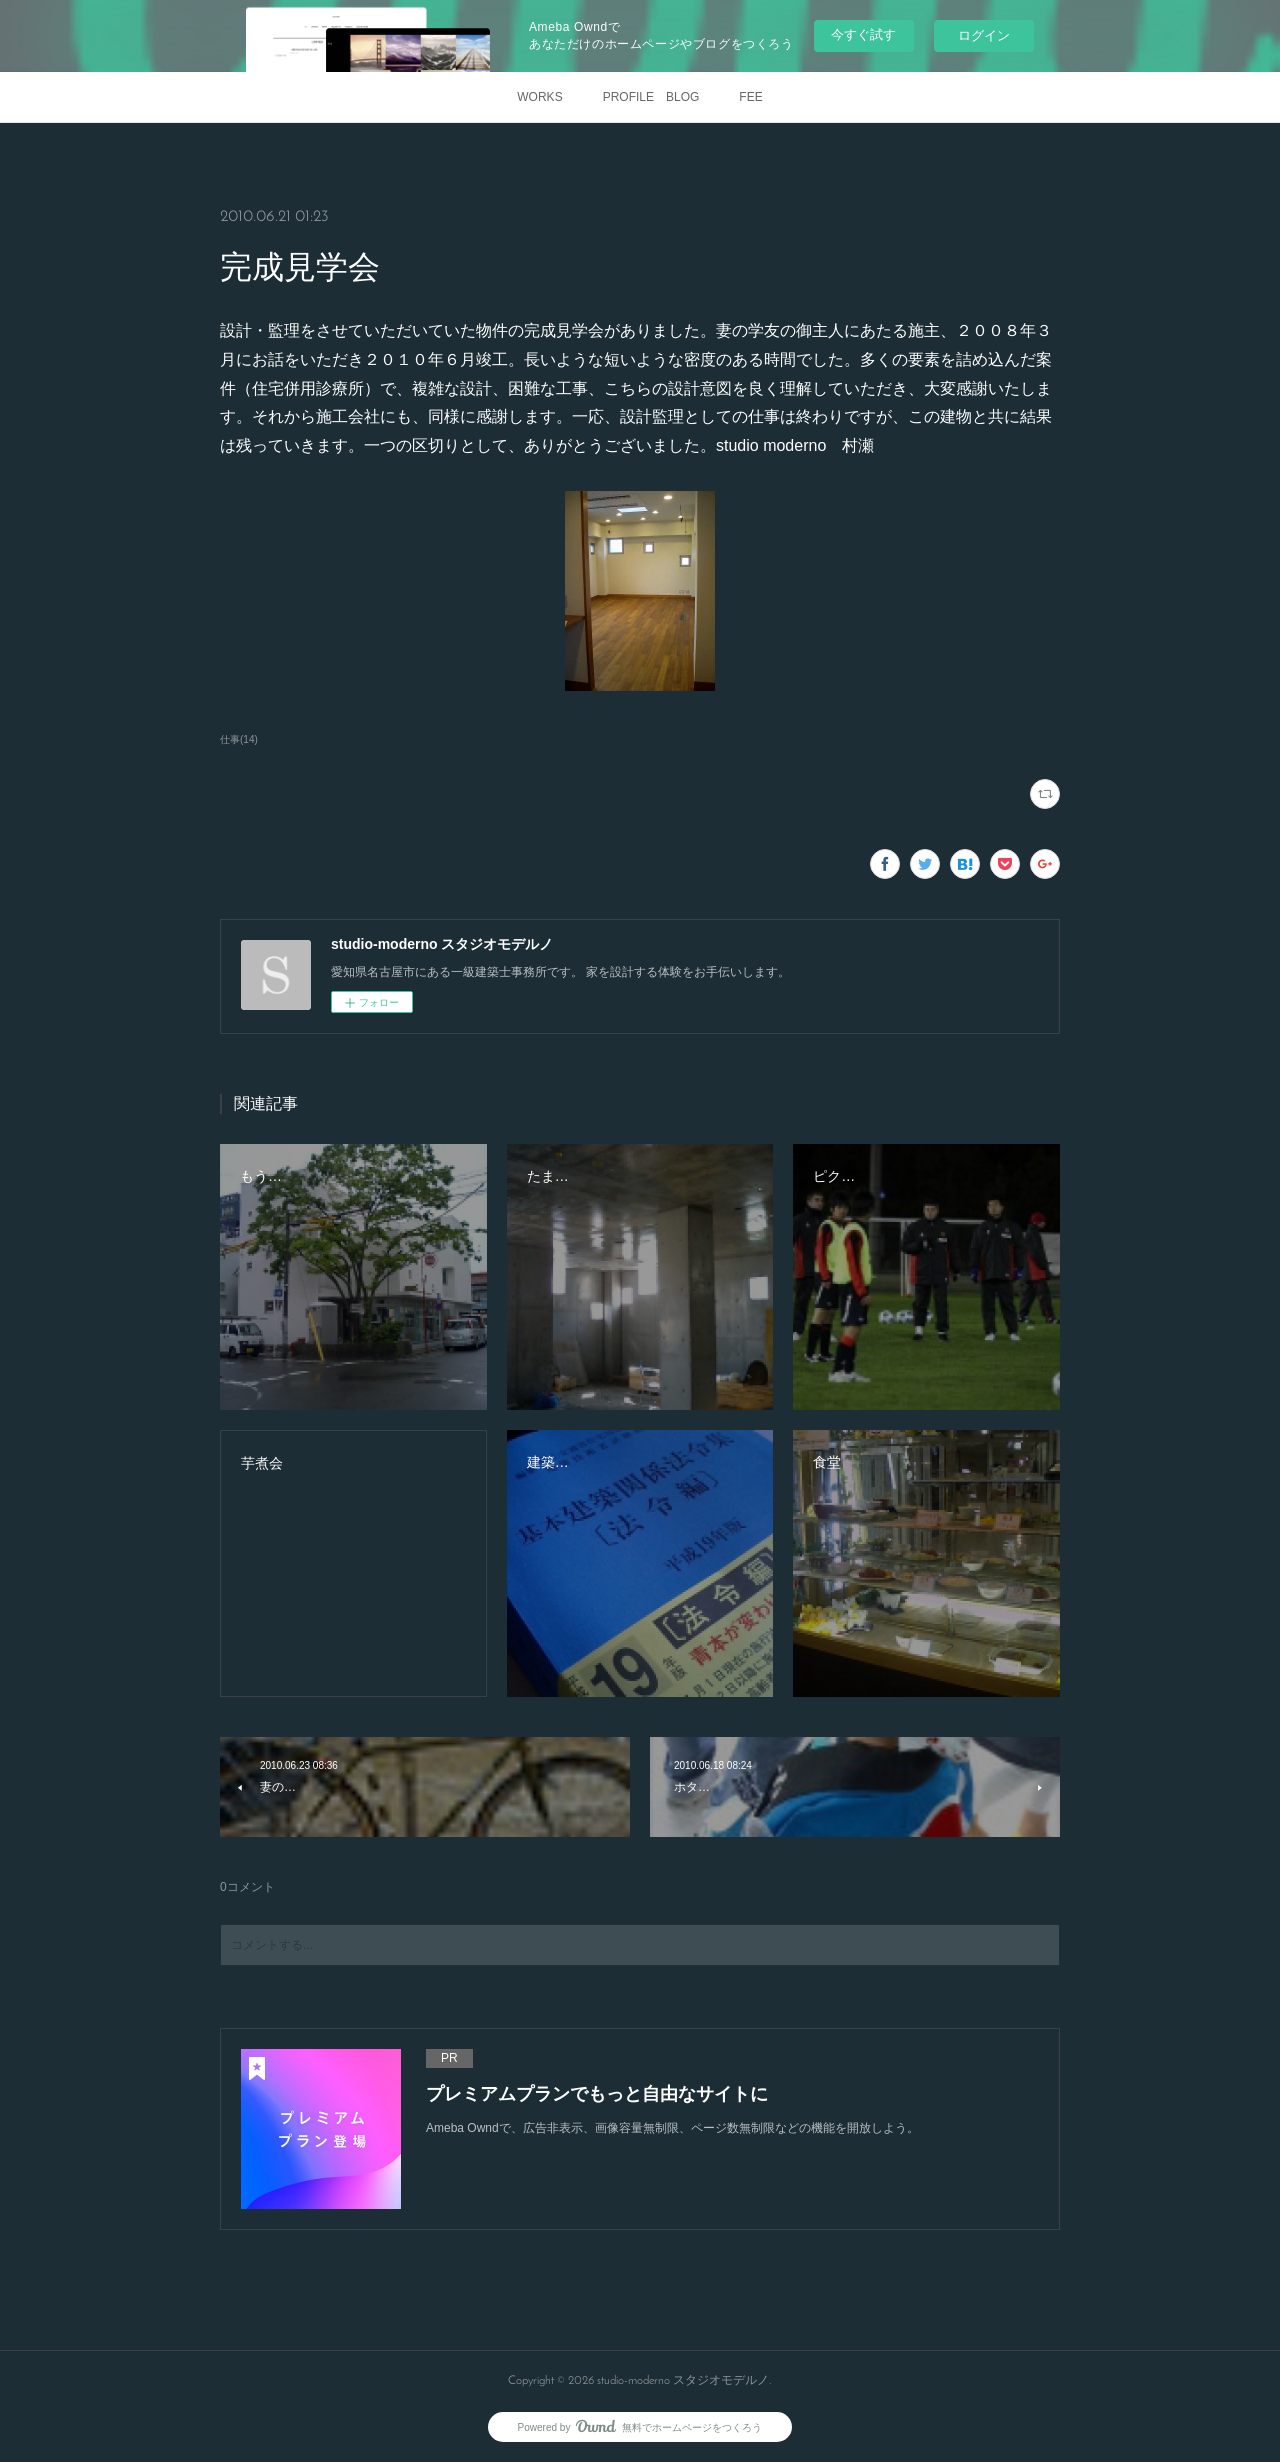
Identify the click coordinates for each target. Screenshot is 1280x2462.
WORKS (539, 97)
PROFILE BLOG (651, 97)
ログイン (984, 35)
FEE (750, 97)
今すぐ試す (863, 34)
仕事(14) (239, 739)
